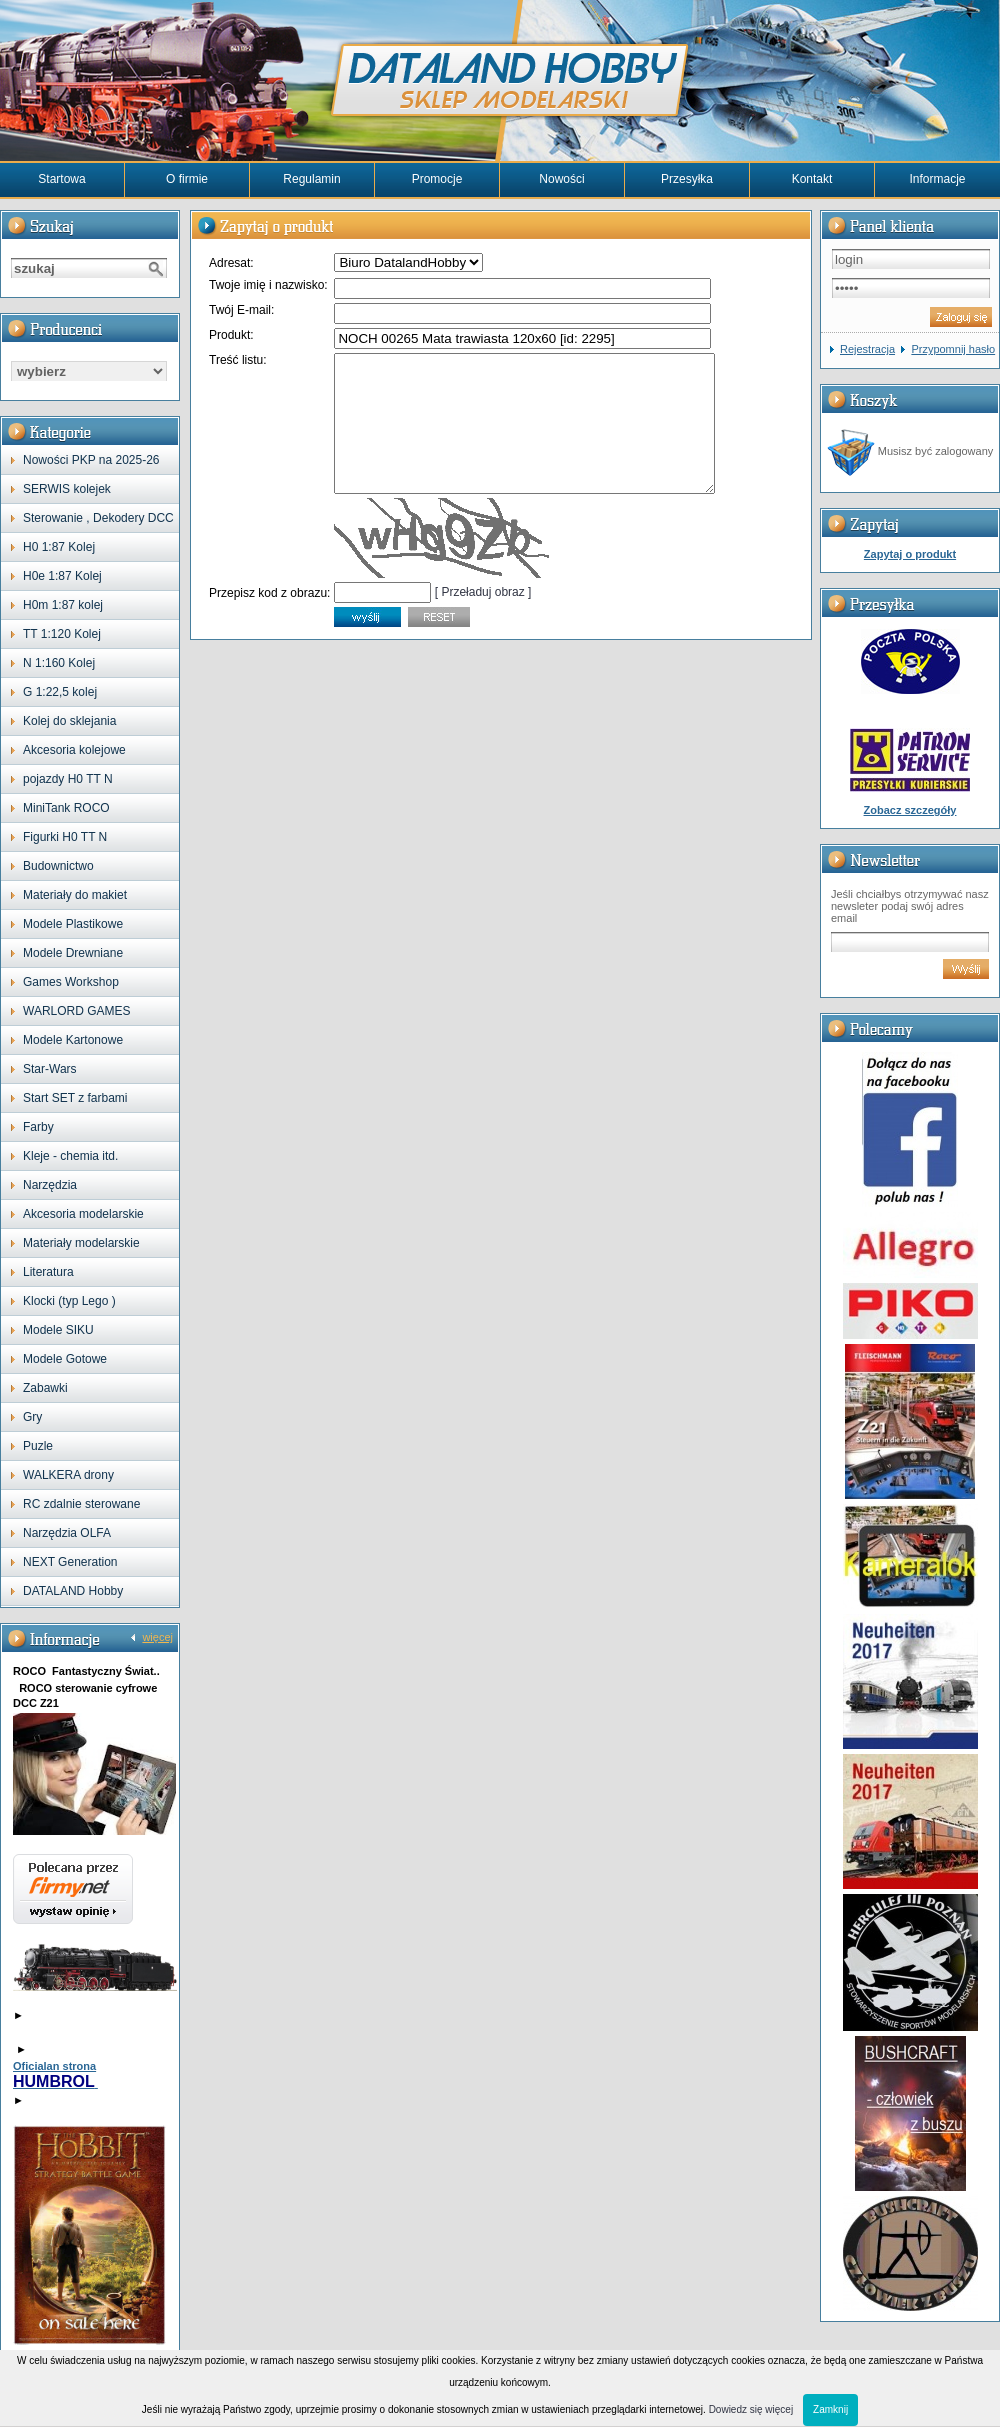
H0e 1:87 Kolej (62, 576)
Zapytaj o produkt (910, 554)
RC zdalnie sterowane (81, 1504)
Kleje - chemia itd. (70, 1156)
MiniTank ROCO (66, 808)
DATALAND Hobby (73, 1591)
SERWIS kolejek (67, 489)
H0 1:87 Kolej (59, 547)
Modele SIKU (58, 1330)
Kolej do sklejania (69, 721)
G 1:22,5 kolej (60, 692)
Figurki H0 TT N (65, 837)
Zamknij (830, 2409)
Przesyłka (687, 179)
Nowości (561, 179)
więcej (157, 1637)
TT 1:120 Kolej (62, 634)
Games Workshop (71, 982)
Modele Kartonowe (73, 1040)
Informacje (937, 179)
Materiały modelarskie (81, 1243)
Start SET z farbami (75, 1098)
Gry (32, 1417)
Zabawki (45, 1388)
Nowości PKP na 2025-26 (91, 460)
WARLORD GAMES (77, 1011)
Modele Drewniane (73, 953)
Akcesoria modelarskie (83, 1214)
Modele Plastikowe (73, 924)
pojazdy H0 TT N (68, 779)
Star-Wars (50, 1069)
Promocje (437, 179)
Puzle (38, 1446)
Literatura (48, 1272)
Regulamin (311, 179)
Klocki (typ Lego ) (69, 1301)
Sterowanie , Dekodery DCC (98, 518)
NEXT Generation (70, 1562)
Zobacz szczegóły (910, 810)
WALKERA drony (68, 1475)
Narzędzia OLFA (67, 1533)
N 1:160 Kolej (59, 663)
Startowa (61, 179)
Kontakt (812, 179)
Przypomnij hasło (953, 349)
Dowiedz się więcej (751, 2409)
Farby (38, 1127)
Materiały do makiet (75, 895)
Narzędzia (50, 1185)
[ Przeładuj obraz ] (483, 619)
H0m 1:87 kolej (63, 605)
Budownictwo (58, 866)
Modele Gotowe (65, 1359)
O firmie (187, 179)
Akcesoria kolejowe (74, 750)
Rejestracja (867, 349)
